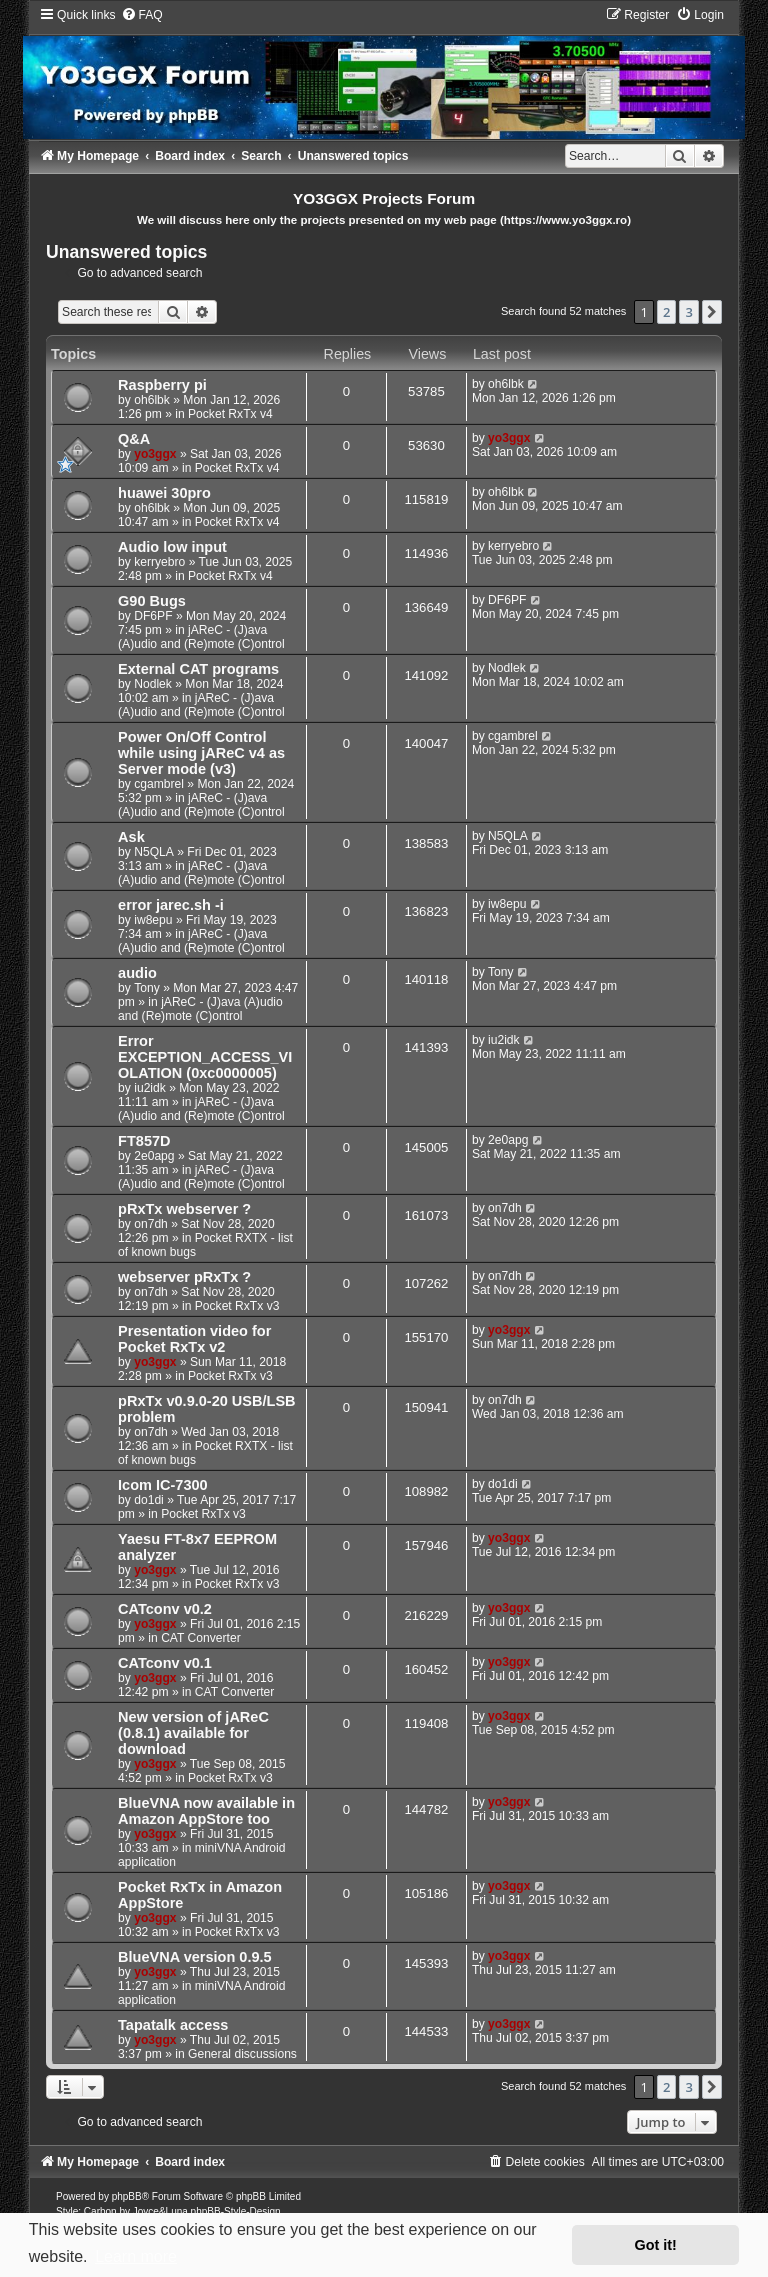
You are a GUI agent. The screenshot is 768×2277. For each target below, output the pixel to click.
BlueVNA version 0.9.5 (195, 1957)
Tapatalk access (173, 2025)
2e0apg (154, 1156)
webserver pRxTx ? (184, 1277)
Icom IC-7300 (163, 1485)
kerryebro (159, 562)
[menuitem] (142, 15)
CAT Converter (201, 1638)
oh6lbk (152, 400)
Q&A (134, 439)
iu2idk (150, 1088)
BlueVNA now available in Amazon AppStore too (206, 1811)
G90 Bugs (152, 601)
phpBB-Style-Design (236, 2211)
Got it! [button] (656, 2245)
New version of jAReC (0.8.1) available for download (193, 1733)
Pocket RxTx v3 (237, 1306)
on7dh (151, 1224)
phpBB (127, 2196)
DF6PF (153, 616)
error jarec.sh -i (171, 905)
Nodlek (153, 684)
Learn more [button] (136, 2256)
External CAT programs (198, 669)
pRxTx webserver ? (184, 1209)
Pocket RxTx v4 (230, 414)
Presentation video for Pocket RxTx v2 (194, 1339)
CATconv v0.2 (165, 1609)
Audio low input (172, 547)
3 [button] (688, 312)
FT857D (144, 1141)
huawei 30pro (164, 493)
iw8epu (153, 920)
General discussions (242, 2054)
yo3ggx (155, 454)
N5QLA (154, 852)
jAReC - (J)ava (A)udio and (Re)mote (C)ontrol (201, 637)
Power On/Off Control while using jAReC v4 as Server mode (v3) (201, 753)
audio (137, 973)
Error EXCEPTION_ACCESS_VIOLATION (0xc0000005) (205, 1057)
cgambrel (159, 784)
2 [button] (666, 312)
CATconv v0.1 (165, 1663)
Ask (131, 837)
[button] (712, 312)
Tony (147, 988)
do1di (149, 1500)
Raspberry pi (162, 385)
